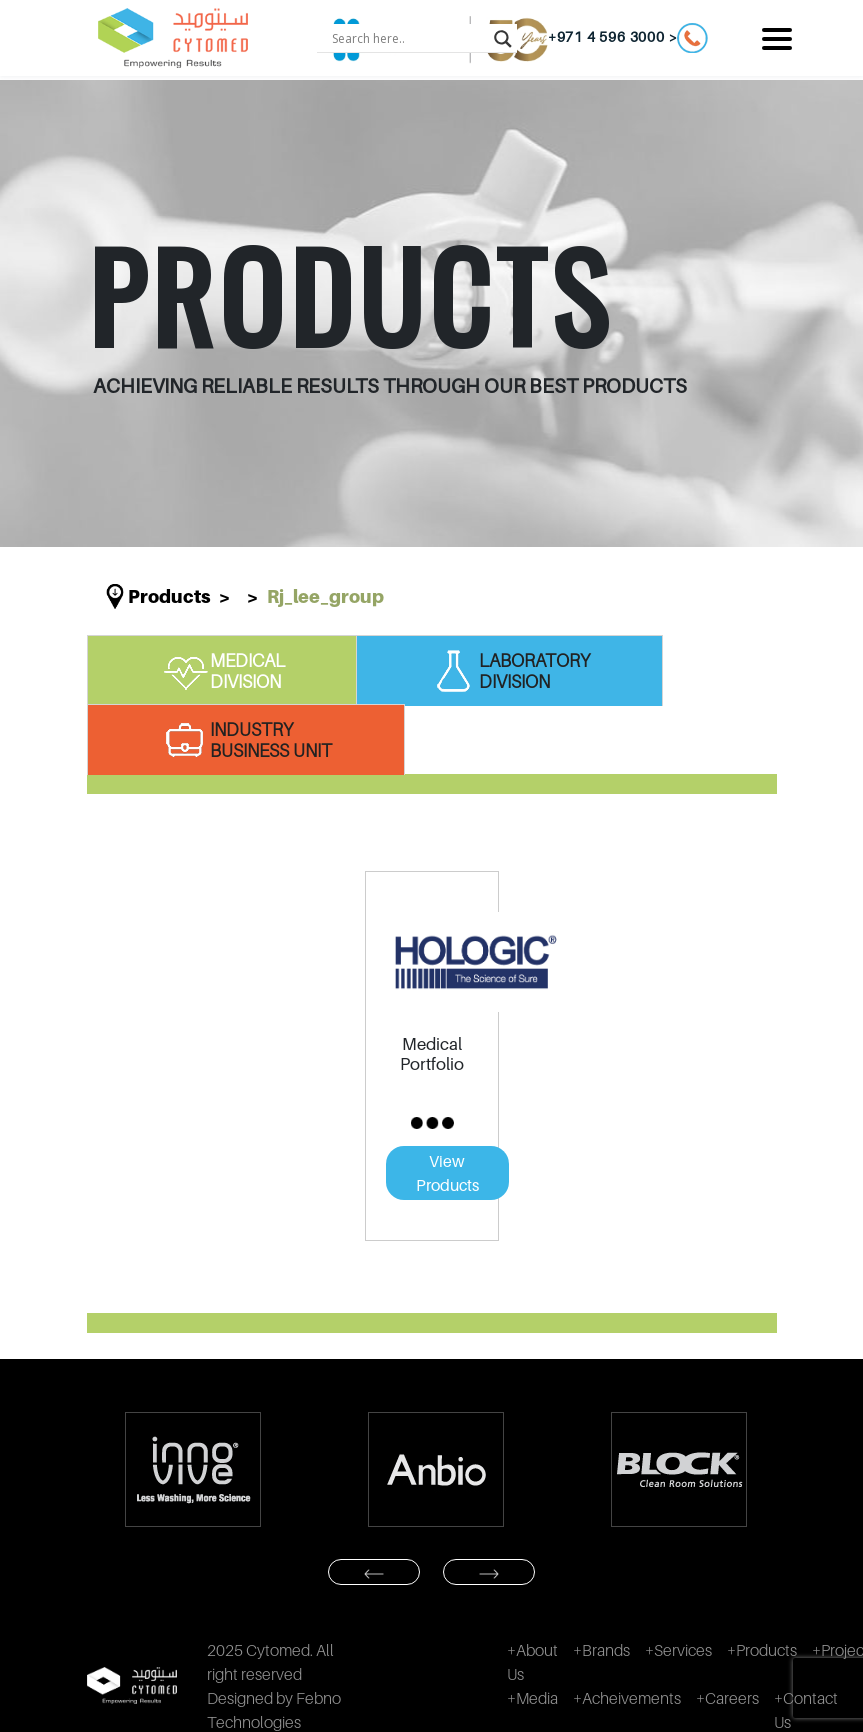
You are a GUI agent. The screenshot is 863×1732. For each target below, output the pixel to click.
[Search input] (408, 38)
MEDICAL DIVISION (222, 671)
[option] (193, 1469)
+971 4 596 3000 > (628, 38)
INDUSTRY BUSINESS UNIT (246, 740)
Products (169, 596)
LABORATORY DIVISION (509, 671)
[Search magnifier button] (503, 38)
